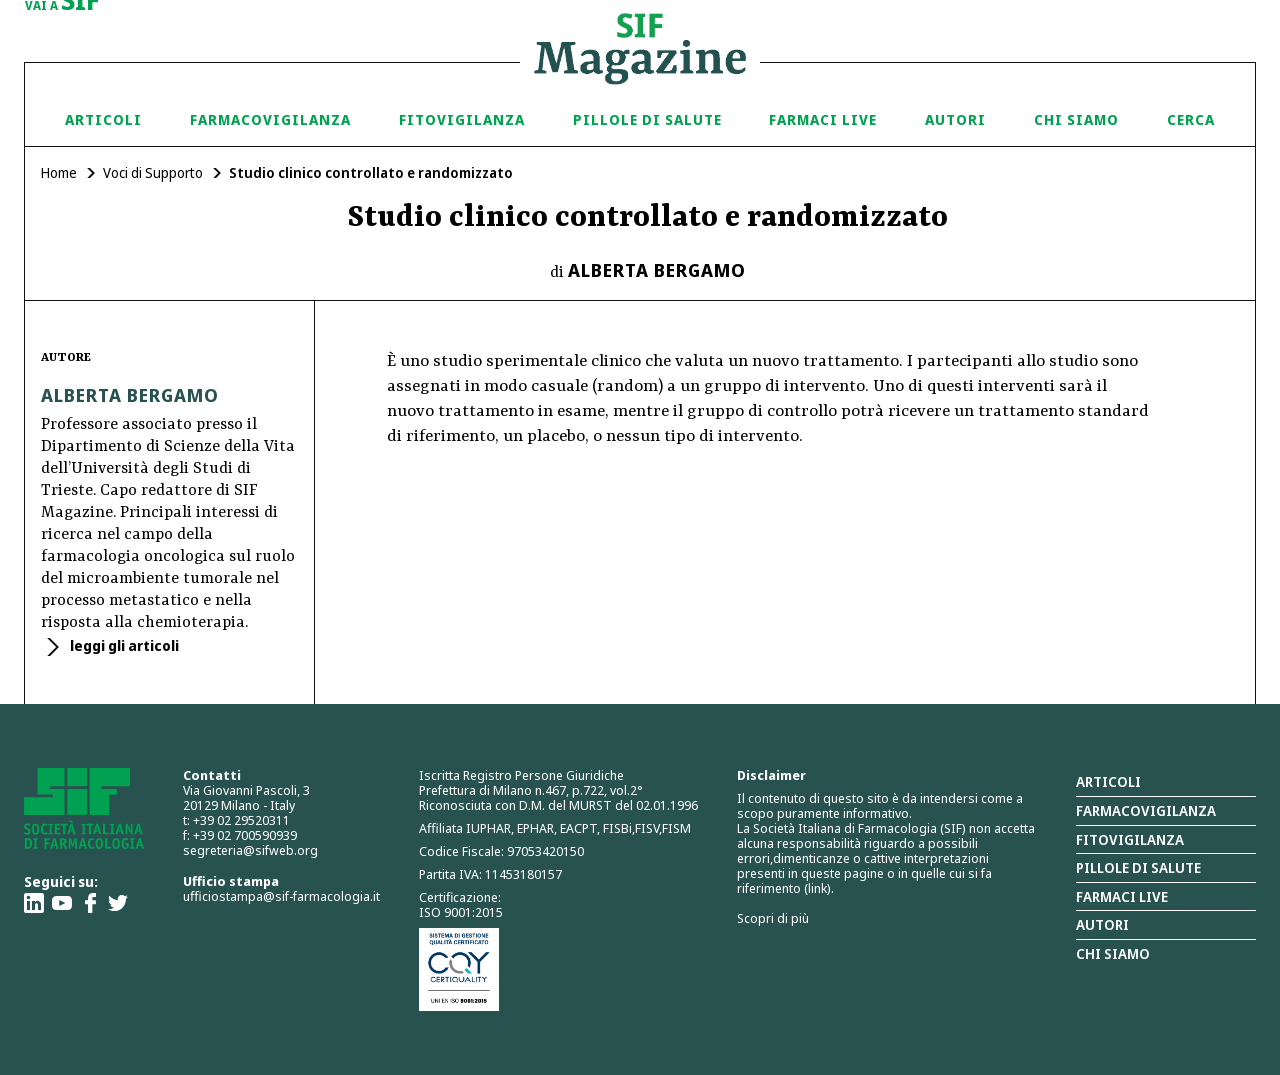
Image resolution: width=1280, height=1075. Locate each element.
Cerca (1191, 119)
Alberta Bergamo (657, 270)
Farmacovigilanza (270, 119)
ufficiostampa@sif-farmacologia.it (281, 896)
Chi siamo (1076, 119)
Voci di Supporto (153, 172)
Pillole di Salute (647, 119)
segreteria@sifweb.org (250, 850)
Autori (955, 119)
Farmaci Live (823, 119)
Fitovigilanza (462, 119)
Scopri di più (773, 918)
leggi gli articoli (123, 645)
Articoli (103, 119)
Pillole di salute (1138, 867)
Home (59, 172)
